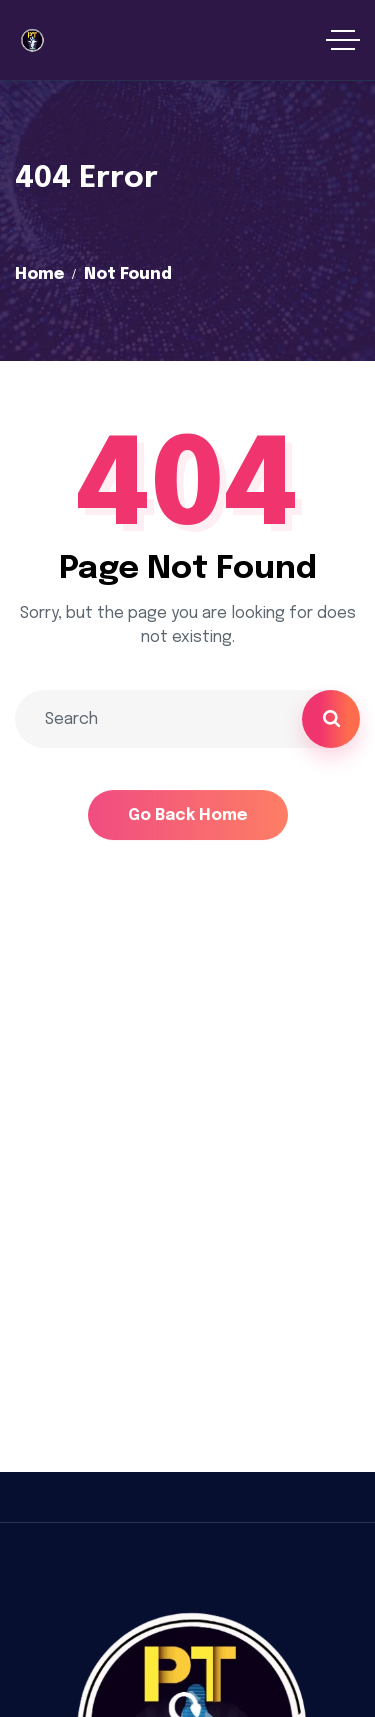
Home (39, 274)
